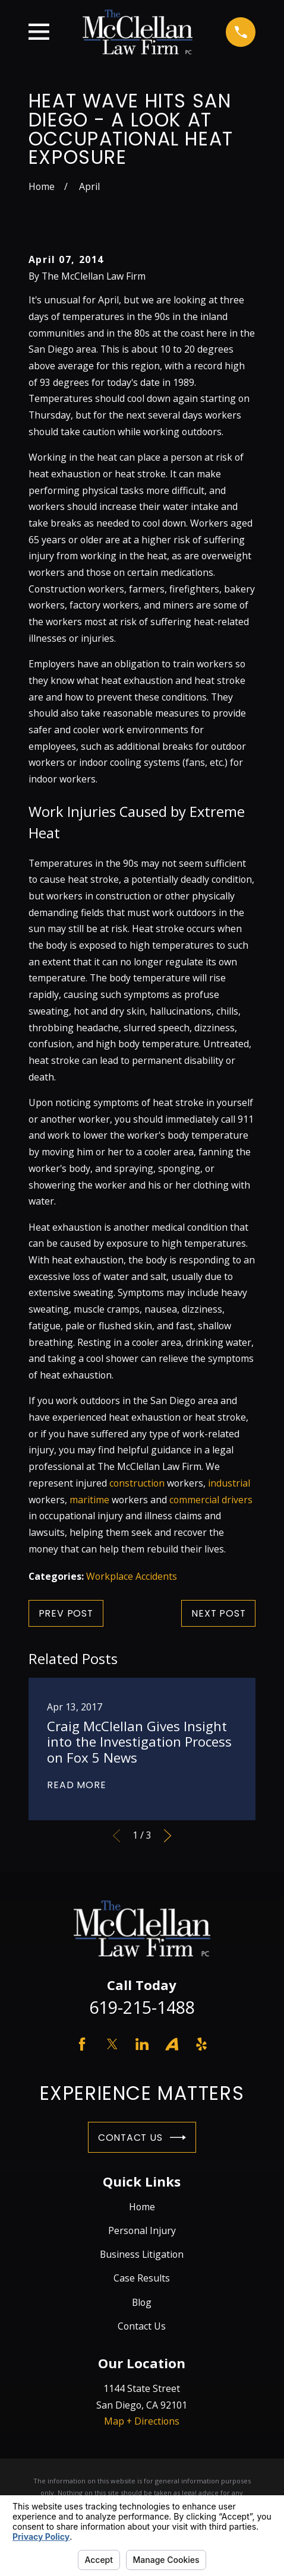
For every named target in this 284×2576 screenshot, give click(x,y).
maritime (89, 1499)
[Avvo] (171, 2044)
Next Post (218, 1613)
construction (137, 1483)
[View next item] (167, 1835)
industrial (229, 1483)
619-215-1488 (142, 2007)
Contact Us (142, 2138)
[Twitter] (112, 2044)
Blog (142, 2302)
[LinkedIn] (142, 2044)
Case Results (141, 2278)
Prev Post (66, 1613)
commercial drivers (211, 1499)
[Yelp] (201, 2044)
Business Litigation (142, 2254)
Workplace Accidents (131, 1576)
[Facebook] (82, 2044)
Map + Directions (141, 2421)
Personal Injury (142, 2230)
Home (142, 2206)
